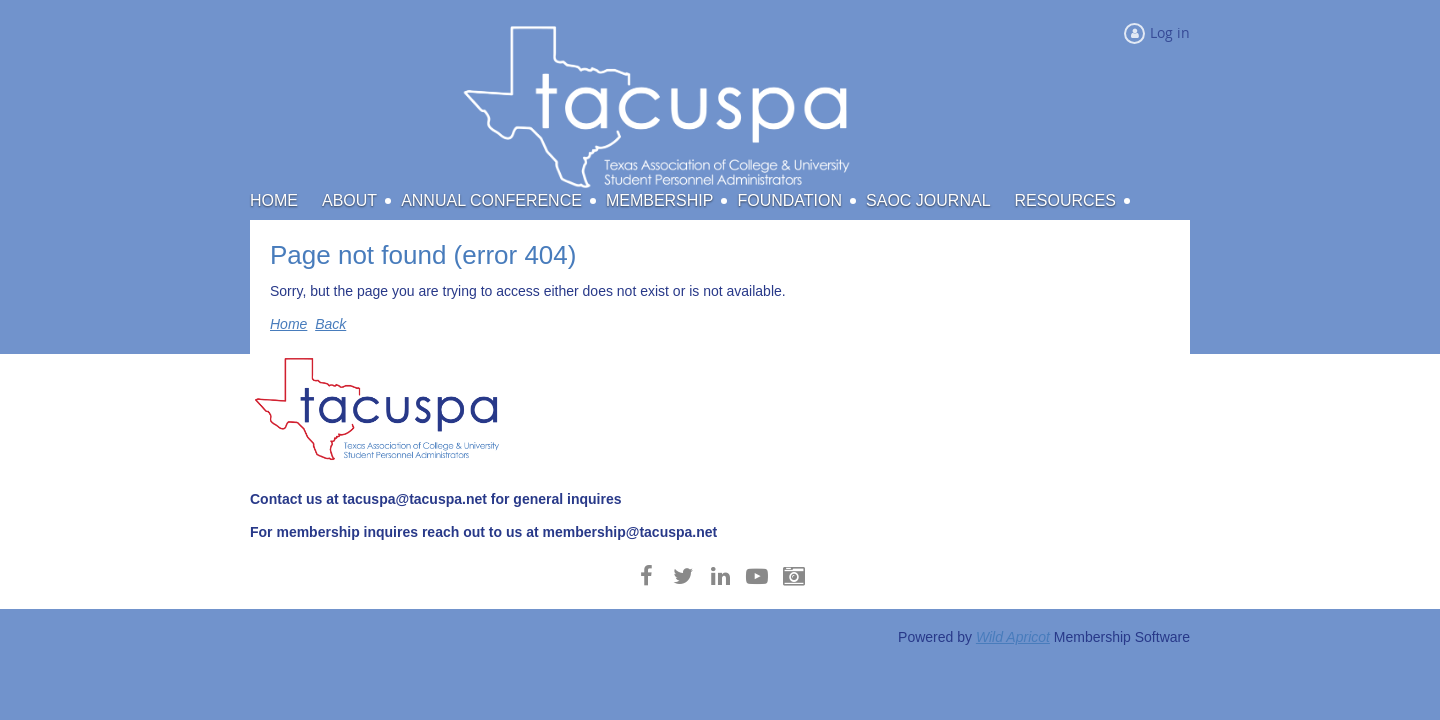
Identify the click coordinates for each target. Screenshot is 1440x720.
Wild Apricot (1013, 637)
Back (330, 324)
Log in (1170, 32)
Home (288, 324)
